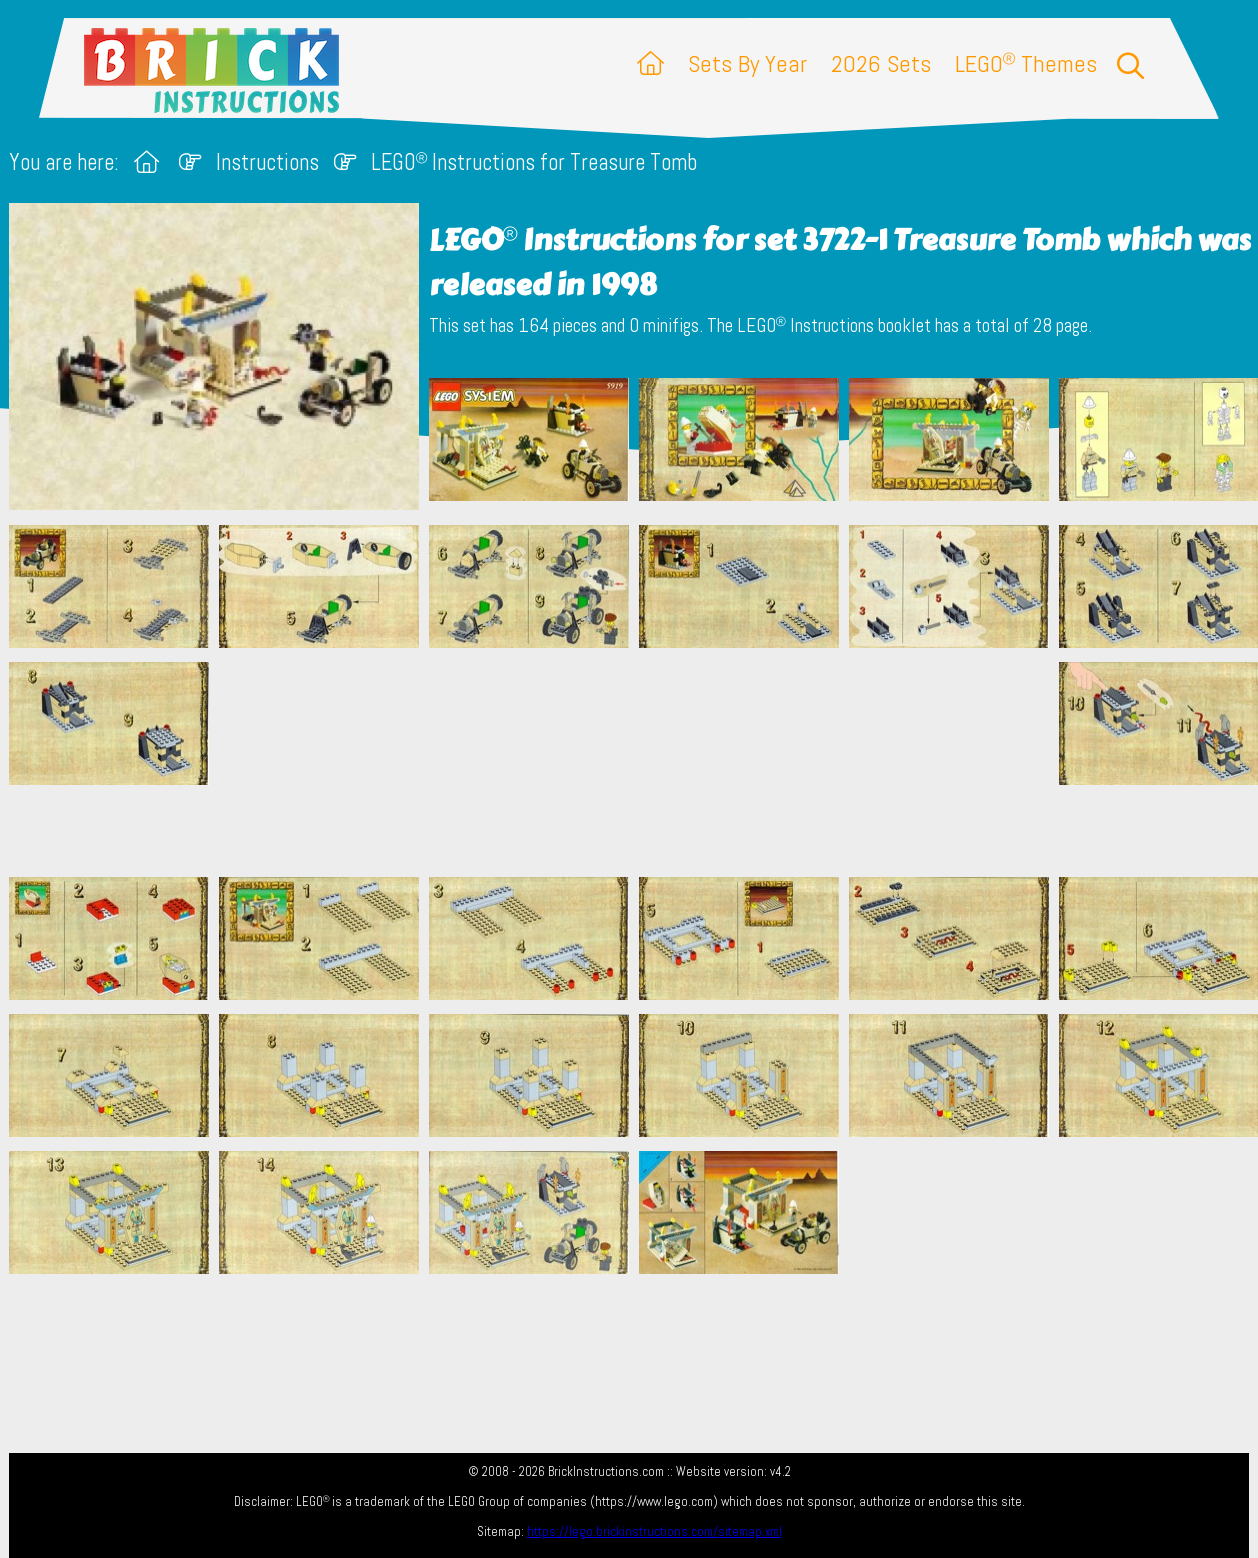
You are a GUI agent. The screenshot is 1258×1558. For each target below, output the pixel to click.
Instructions (267, 162)
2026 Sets (881, 63)
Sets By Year (747, 63)
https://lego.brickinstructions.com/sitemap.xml (654, 1531)
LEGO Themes (1026, 63)
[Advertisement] (639, 762)
